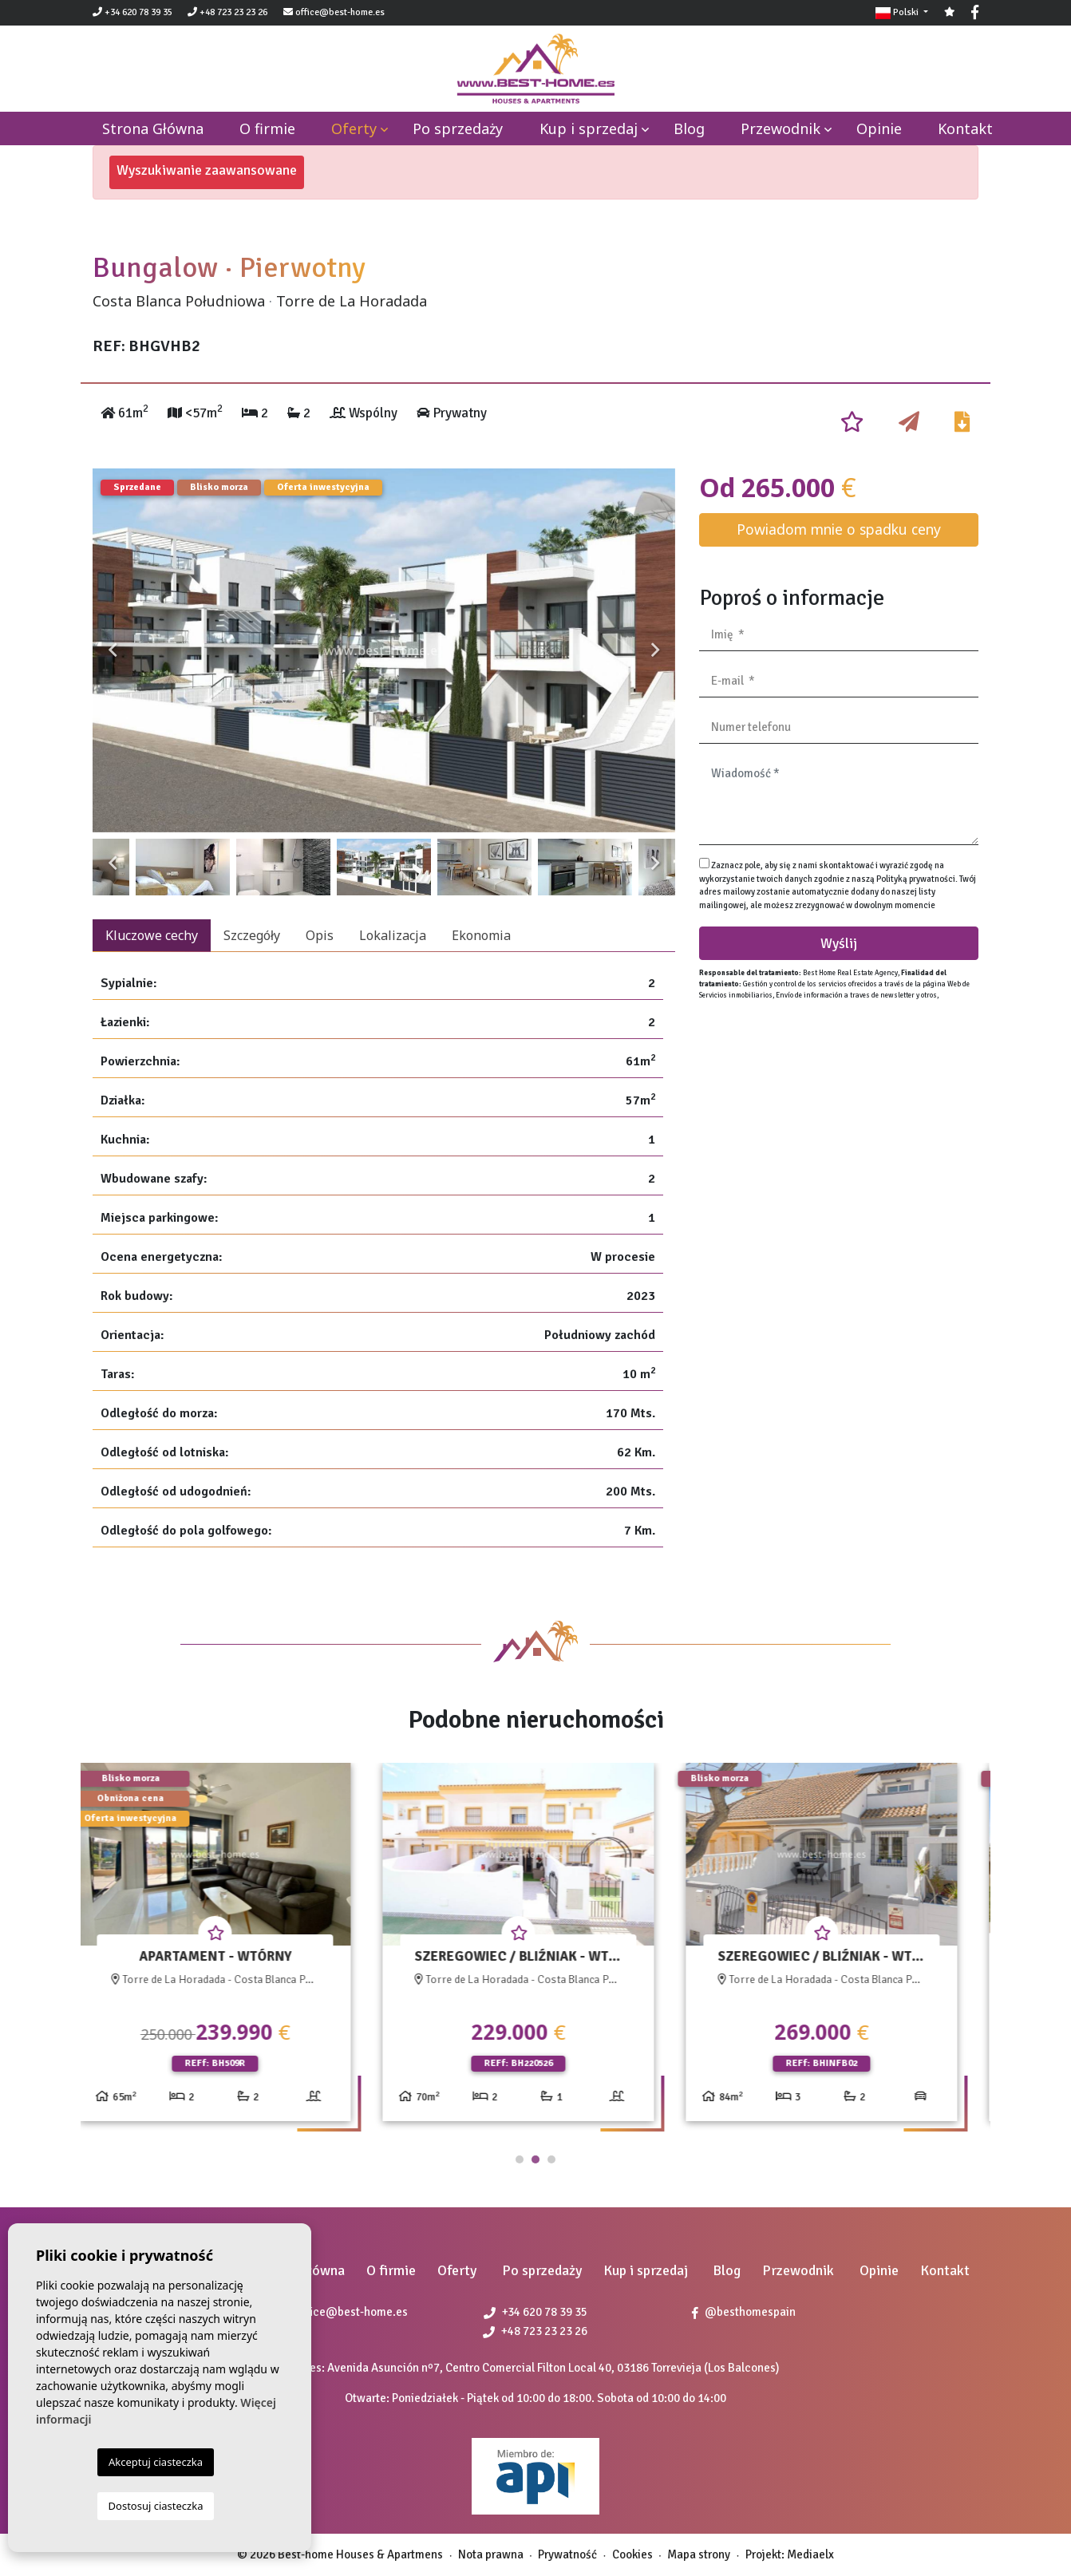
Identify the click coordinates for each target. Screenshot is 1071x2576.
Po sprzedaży (458, 128)
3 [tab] (551, 2159)
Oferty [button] (354, 128)
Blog (689, 128)
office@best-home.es (340, 12)
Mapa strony (698, 2554)
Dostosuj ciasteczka (156, 2506)
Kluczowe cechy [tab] (151, 935)
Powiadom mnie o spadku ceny (839, 529)
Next (655, 650)
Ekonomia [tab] (481, 935)
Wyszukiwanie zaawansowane (207, 170)
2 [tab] (535, 2159)
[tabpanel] (232, 1948)
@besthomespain (744, 2312)
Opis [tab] (320, 935)
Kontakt (965, 128)
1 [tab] (520, 2159)
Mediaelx (810, 2554)
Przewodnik (780, 128)
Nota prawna (491, 2554)
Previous (112, 650)
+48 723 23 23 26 (227, 12)
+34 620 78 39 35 (132, 12)
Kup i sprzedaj (588, 128)
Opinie (879, 128)
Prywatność (567, 2554)
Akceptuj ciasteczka (156, 2462)
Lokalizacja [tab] (392, 935)
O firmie (267, 128)
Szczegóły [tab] (251, 935)
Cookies (632, 2554)
